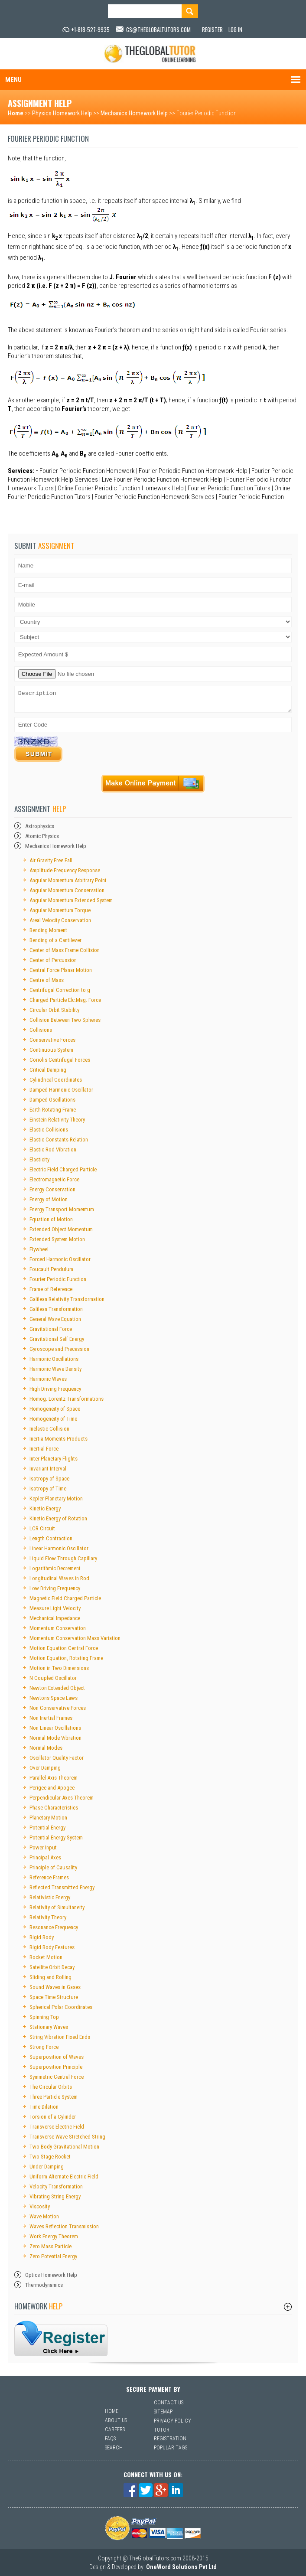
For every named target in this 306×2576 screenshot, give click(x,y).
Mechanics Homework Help (134, 113)
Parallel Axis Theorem (53, 1777)
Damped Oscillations (52, 1099)
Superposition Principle (55, 2067)
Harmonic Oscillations (53, 1359)
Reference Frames (49, 1877)
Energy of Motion (48, 1199)
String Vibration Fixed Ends (59, 2037)
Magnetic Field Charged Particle (65, 1598)
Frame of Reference (50, 1289)
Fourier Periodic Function (57, 1279)
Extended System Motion (57, 1239)
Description (153, 699)
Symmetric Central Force (56, 2077)
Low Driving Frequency (54, 1588)
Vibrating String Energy (55, 2196)
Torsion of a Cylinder (52, 2116)
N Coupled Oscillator (53, 1678)
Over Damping (45, 1767)
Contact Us (168, 2403)
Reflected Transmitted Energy (61, 1887)
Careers (115, 2429)
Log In (235, 29)
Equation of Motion (51, 1219)
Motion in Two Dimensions (59, 1668)
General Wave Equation (55, 1319)
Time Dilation (44, 2106)
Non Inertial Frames (50, 1718)
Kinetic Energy (45, 1508)
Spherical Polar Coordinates (60, 2007)
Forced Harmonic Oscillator (60, 1259)
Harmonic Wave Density (55, 1369)
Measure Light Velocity (55, 1608)
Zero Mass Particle (50, 2246)
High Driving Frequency (55, 1389)
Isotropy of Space (49, 1478)
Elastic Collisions (48, 1129)
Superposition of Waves (56, 2057)
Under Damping (46, 2166)
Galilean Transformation (56, 1309)
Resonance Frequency (53, 1927)
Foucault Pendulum (51, 1269)
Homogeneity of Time (53, 1418)
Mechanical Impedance (54, 1618)
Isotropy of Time (47, 1488)
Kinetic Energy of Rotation (58, 1518)
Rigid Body (41, 1937)
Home (15, 113)
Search (114, 2448)
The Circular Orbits (50, 2087)
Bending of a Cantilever (55, 940)
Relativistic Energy (49, 1897)
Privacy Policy (172, 2421)
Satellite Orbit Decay (52, 1967)
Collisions (40, 1030)
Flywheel (39, 1249)
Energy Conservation (52, 1189)
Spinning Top (44, 2017)
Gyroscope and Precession (59, 1349)
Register (212, 29)
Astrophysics (39, 826)
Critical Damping (47, 1069)
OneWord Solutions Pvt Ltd (181, 2566)
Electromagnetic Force (54, 1179)
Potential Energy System (56, 1837)
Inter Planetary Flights (53, 1458)
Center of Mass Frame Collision (64, 950)
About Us (116, 2420)
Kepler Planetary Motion (56, 1498)
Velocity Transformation (56, 2186)
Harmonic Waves (48, 1379)
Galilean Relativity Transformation (66, 1299)
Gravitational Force (50, 1329)
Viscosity (39, 2206)
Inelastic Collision (49, 1428)
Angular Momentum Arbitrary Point (68, 880)
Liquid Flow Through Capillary (63, 1558)
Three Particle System (53, 2096)
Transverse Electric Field (56, 2126)
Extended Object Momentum (61, 1229)
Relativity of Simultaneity (57, 1907)
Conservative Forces (52, 1040)
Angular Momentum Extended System (71, 900)
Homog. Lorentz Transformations (66, 1399)
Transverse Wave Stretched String (67, 2136)
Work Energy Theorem (53, 2236)
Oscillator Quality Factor (56, 1757)
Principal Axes (45, 1857)
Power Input (43, 1847)
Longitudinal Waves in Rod (59, 1578)
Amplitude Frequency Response (64, 870)
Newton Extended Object (57, 1688)
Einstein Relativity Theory (57, 1119)
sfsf (61, 2338)
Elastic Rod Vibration (52, 1149)
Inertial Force (44, 1448)
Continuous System (51, 1050)
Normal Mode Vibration (55, 1738)
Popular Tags (170, 2448)
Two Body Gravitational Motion (64, 2146)
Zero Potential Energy (53, 2256)
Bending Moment (48, 930)
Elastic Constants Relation (58, 1139)
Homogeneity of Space (54, 1408)
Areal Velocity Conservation (60, 920)
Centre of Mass (46, 980)
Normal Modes (45, 1748)
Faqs (110, 2439)
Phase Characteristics (53, 1807)
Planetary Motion (48, 1817)
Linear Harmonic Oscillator (58, 1548)
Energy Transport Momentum (61, 1209)
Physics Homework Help (62, 113)
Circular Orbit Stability (54, 1010)
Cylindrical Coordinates (55, 1079)
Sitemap (163, 2412)
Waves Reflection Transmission (64, 2226)
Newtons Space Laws (53, 1698)
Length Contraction (50, 1538)
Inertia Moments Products (58, 1438)
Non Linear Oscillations (55, 1728)
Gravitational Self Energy (56, 1339)
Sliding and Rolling (50, 1977)
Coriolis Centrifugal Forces (59, 1059)
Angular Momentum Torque (60, 910)
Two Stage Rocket (50, 2156)
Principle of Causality (53, 1867)
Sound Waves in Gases (55, 1987)
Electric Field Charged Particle (63, 1169)
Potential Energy (47, 1827)
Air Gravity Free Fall (50, 860)
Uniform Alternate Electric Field (63, 2176)
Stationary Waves (48, 2027)
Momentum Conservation (57, 1628)
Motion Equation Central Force (63, 1648)
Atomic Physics (42, 836)
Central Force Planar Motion (60, 970)
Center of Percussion (53, 960)
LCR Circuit (42, 1528)
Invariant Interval (47, 1468)
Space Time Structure (53, 1997)
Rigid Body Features (52, 1947)
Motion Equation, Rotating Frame (66, 1658)
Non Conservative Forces (57, 1708)
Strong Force (44, 2047)
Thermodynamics (44, 2285)
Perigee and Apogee (52, 1787)
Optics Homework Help (51, 2275)
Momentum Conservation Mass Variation (74, 1638)
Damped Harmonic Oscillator (61, 1089)
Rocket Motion (45, 1957)
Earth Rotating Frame (52, 1109)
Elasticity (39, 1159)
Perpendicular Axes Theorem (61, 1797)
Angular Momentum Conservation (66, 890)
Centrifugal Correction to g (59, 990)
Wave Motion (44, 2216)
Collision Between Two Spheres (65, 1020)
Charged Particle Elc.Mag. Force (65, 1000)
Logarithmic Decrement (55, 1568)
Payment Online (153, 783)
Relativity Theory (47, 1917)
